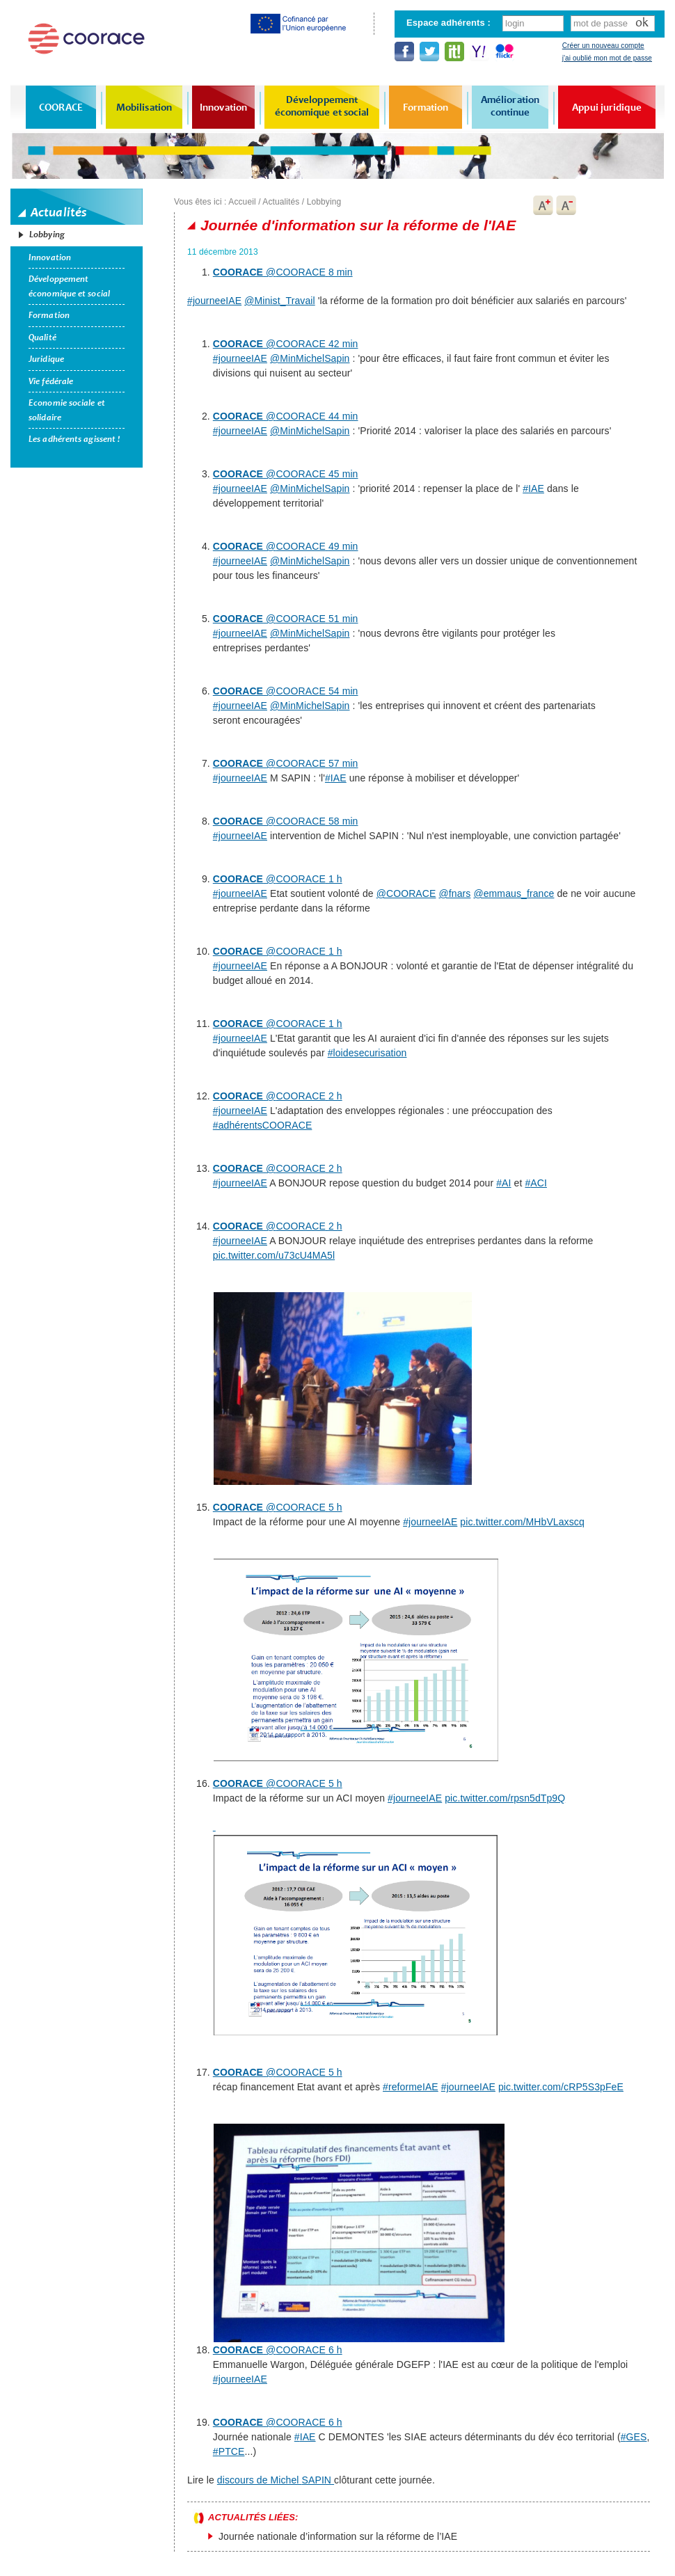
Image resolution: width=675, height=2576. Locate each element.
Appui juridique (607, 107)
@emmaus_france (513, 893)
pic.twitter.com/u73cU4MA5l (274, 1255)
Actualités (280, 202)
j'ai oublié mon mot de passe (607, 58)
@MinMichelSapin (310, 358)
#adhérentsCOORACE (262, 1125)
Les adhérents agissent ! (74, 439)
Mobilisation (144, 107)
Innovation (223, 107)
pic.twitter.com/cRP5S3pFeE (561, 2086)
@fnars (454, 893)
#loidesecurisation (367, 1052)
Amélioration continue (510, 105)
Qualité (42, 337)
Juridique (46, 359)
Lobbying (47, 234)
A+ (542, 205)
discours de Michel (275, 2480)
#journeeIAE (214, 300)
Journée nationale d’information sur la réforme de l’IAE (338, 2536)
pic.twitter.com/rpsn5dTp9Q (505, 1798)
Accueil (241, 202)
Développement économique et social (322, 105)
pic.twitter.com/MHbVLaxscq (522, 1521)
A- (566, 205)
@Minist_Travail (279, 300)
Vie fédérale (51, 381)
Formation (426, 107)
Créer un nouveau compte (603, 45)
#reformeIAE (410, 2086)
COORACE (61, 107)
